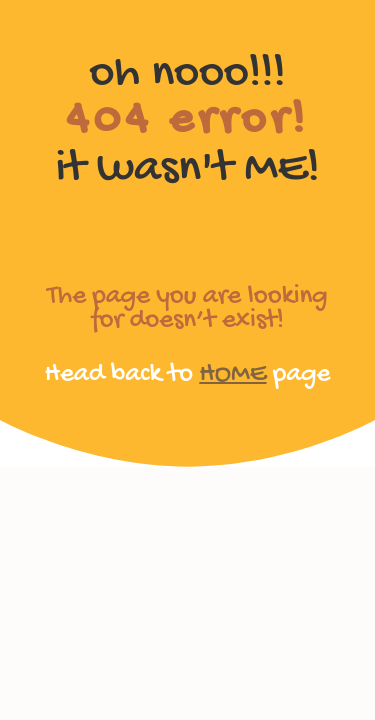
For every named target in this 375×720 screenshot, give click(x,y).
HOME (232, 375)
